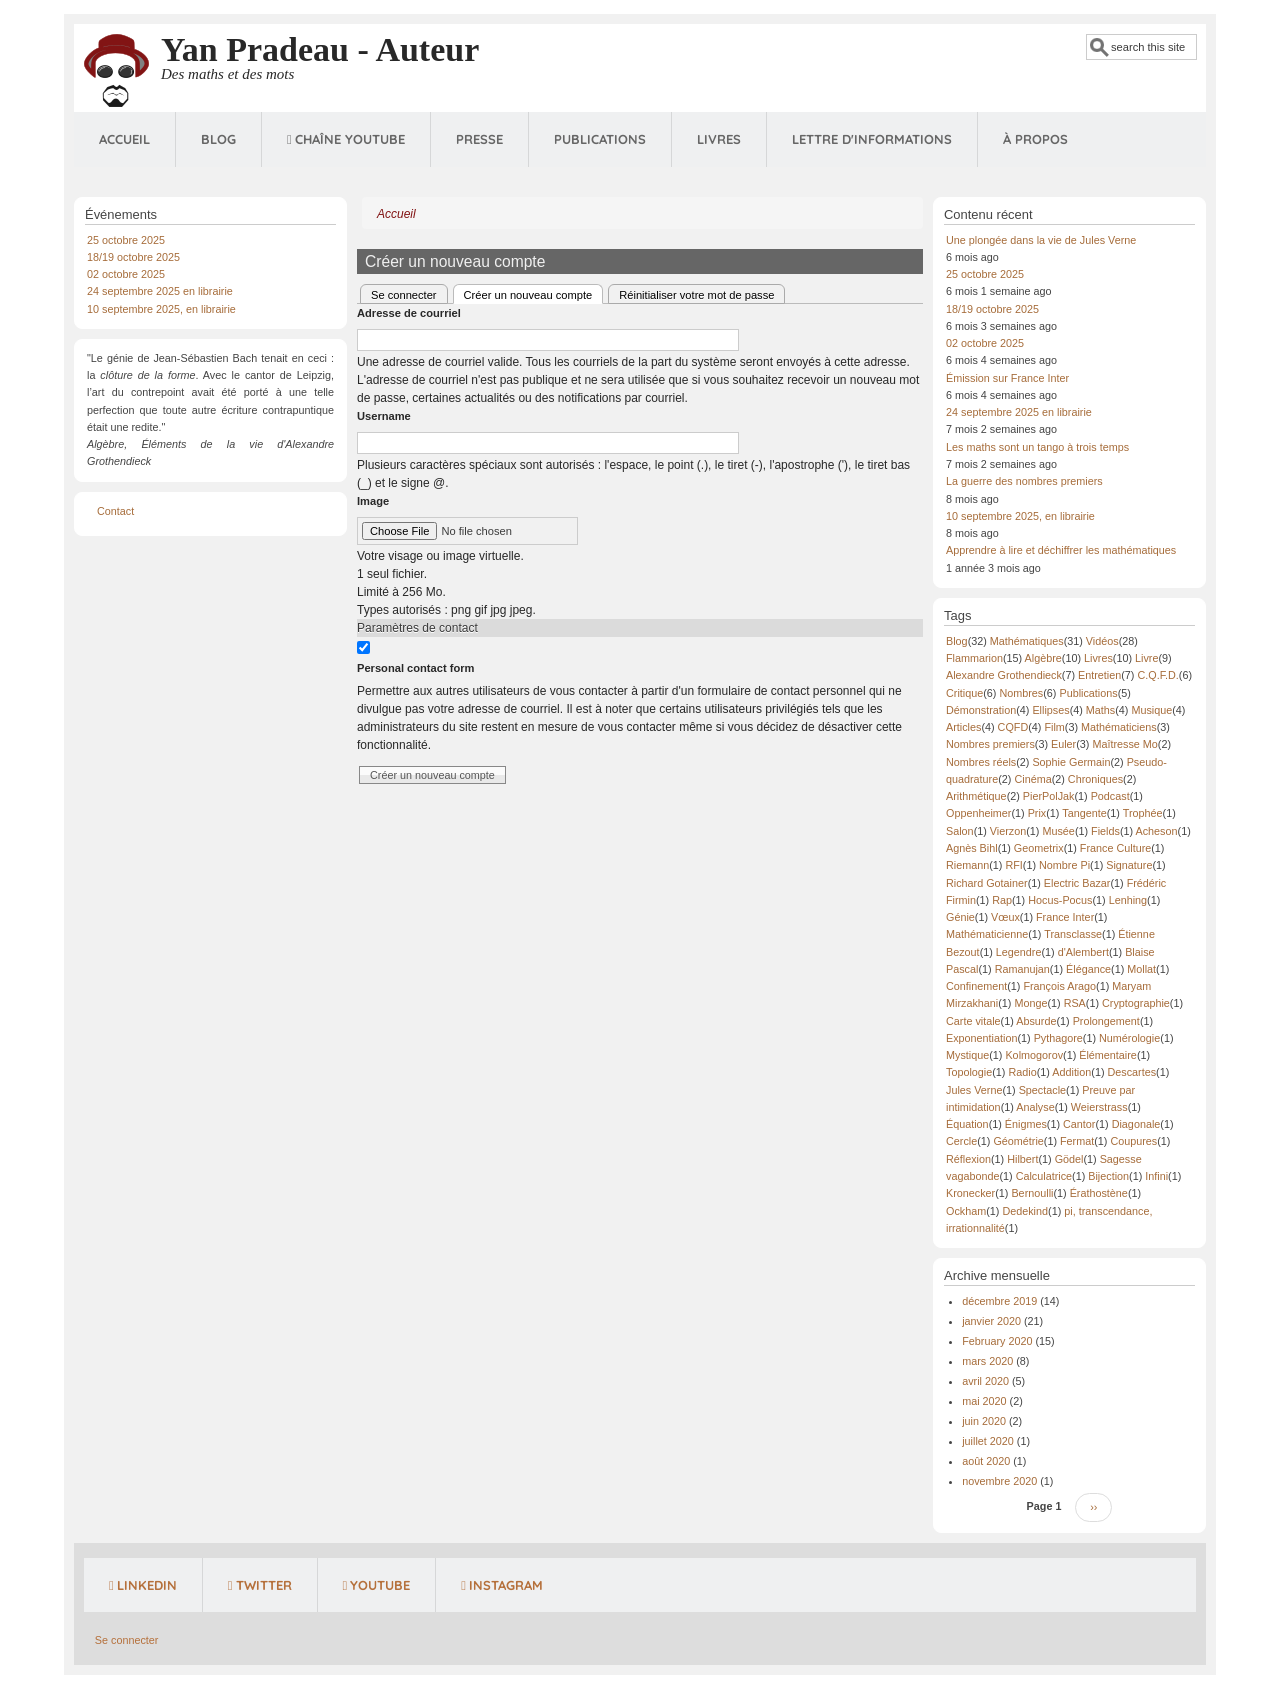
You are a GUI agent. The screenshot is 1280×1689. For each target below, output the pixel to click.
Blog (218, 139)
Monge (1030, 1003)
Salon (960, 831)
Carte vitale (973, 1021)
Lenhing (1128, 900)
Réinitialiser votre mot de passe (696, 295)
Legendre (1019, 952)
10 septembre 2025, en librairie (161, 309)
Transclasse (1073, 934)
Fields (1105, 831)
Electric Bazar (1077, 883)
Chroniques (1095, 779)
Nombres (1021, 693)
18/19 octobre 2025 (133, 257)
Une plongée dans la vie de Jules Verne (1041, 240)
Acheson (1157, 831)
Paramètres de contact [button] (417, 628)
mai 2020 (984, 1401)
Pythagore (1058, 1038)
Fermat (1077, 1141)
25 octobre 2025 (126, 240)
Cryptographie (1136, 1003)
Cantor (1079, 1124)
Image (373, 501)
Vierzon (1008, 831)
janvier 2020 (991, 1321)
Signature (1129, 865)
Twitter (260, 1585)
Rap (1002, 900)
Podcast (1110, 796)
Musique (1151, 710)
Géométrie (1018, 1141)
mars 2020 (987, 1361)
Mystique (967, 1055)
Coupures (1133, 1141)
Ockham (966, 1211)
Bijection (1108, 1176)
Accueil (124, 139)
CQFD (1013, 727)
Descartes (1132, 1072)
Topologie (969, 1072)
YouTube (377, 1585)
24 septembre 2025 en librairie (160, 291)
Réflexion (968, 1159)
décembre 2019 (999, 1301)
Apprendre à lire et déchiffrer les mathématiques (1061, 550)
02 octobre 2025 (126, 274)
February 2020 (997, 1341)
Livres (719, 139)
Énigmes (1026, 1124)
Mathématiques (1027, 641)
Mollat (1141, 969)
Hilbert (1022, 1159)
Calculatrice (1044, 1176)
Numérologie (1129, 1038)
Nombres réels (981, 762)
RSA (1075, 1003)
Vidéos (1102, 641)
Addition (1071, 1072)
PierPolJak (1049, 796)
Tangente (1084, 813)
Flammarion (974, 658)
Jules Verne (974, 1090)
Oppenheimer (978, 813)
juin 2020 (984, 1421)
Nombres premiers (990, 744)
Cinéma (1032, 779)
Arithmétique (976, 796)
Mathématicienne (987, 934)
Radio (1022, 1072)
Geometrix (1039, 848)
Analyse (1035, 1107)
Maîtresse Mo (1124, 744)
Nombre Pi (1064, 865)
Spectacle (1042, 1090)
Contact (115, 511)
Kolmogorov (1034, 1055)
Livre (1146, 658)
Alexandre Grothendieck (1004, 675)
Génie (960, 917)
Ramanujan (1022, 969)
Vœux (1005, 917)
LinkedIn (143, 1585)
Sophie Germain (1071, 762)
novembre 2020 (999, 1481)
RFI (1013, 865)
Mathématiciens (1119, 727)
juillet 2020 (988, 1441)
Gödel (1069, 1159)
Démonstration (981, 710)
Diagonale (1136, 1124)
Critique (964, 693)
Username (384, 416)
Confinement (976, 986)
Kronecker (970, 1193)
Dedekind (1025, 1211)
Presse (479, 139)
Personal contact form (415, 668)
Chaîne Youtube (346, 139)
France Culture (1115, 848)
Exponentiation (981, 1038)
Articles (963, 727)
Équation (967, 1124)
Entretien (1099, 675)
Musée (1058, 831)
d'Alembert (1083, 952)
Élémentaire (1108, 1055)
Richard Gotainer (987, 883)
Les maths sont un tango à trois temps (1037, 447)
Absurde (1036, 1021)
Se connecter (404, 295)
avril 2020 (985, 1381)
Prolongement (1106, 1021)
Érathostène (1099, 1193)
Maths (1100, 710)
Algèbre (1043, 658)
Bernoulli (1032, 1193)
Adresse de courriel (409, 313)
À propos (1035, 139)
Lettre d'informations (872, 139)
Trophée (1143, 813)
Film (1054, 727)
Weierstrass (1099, 1107)
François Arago (1059, 986)
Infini (1156, 1176)
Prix (1037, 813)
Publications (600, 139)
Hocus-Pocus (1060, 900)
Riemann (967, 865)
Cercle (961, 1141)
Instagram (502, 1585)
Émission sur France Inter (1007, 378)
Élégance (1088, 969)
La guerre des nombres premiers (1024, 481)
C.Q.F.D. (1157, 675)
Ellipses (1050, 710)
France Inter (1065, 917)
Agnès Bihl (972, 848)
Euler (1063, 744)
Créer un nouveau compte (534, 293)
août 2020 (986, 1461)
